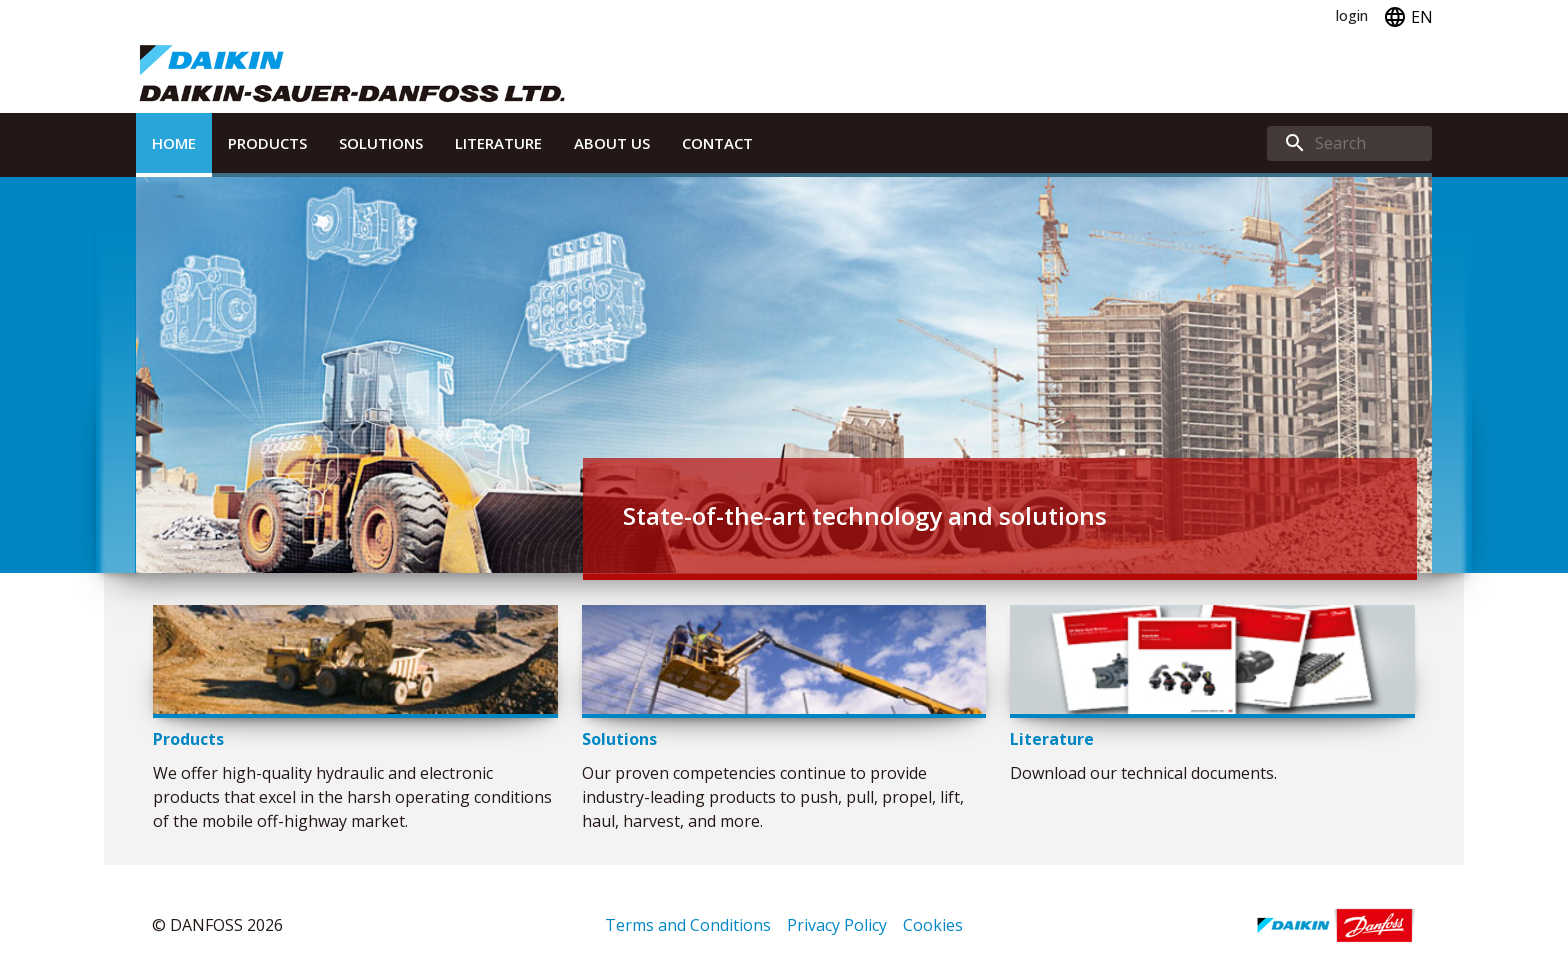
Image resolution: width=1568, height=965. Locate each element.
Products (267, 143)
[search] (1349, 143)
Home (174, 143)
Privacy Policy (837, 925)
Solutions (381, 143)
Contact (717, 143)
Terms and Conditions (688, 925)
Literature (498, 143)
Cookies (933, 925)
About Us (612, 143)
